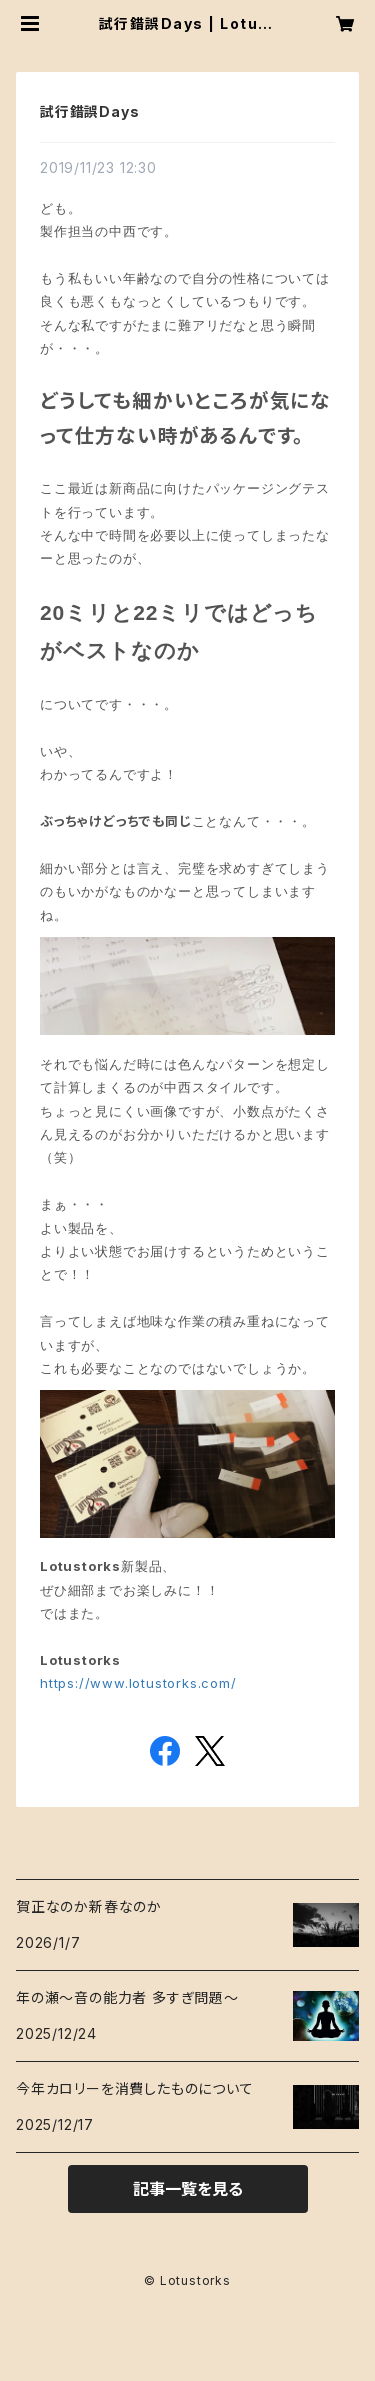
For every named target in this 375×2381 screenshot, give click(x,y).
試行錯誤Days (89, 111)
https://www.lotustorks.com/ (138, 1683)
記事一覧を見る (188, 2189)
